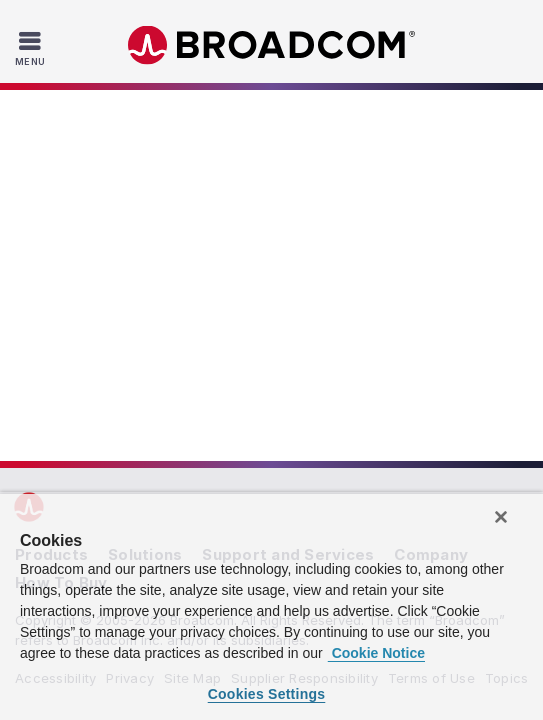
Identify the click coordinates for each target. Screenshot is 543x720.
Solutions (145, 183)
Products (51, 183)
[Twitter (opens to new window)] (248, 392)
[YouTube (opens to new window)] (332, 392)
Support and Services (288, 183)
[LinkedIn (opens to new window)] (164, 392)
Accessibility (55, 307)
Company (431, 183)
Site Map (192, 307)
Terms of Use (431, 307)
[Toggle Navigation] (32, 48)
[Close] (501, 517)
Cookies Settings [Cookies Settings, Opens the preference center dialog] (267, 694)
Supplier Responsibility (304, 307)
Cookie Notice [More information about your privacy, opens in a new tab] (376, 653)
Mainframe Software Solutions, (315, 460)
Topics (507, 307)
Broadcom (272, 45)
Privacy (130, 307)
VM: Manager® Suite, (139, 460)
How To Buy (61, 211)
